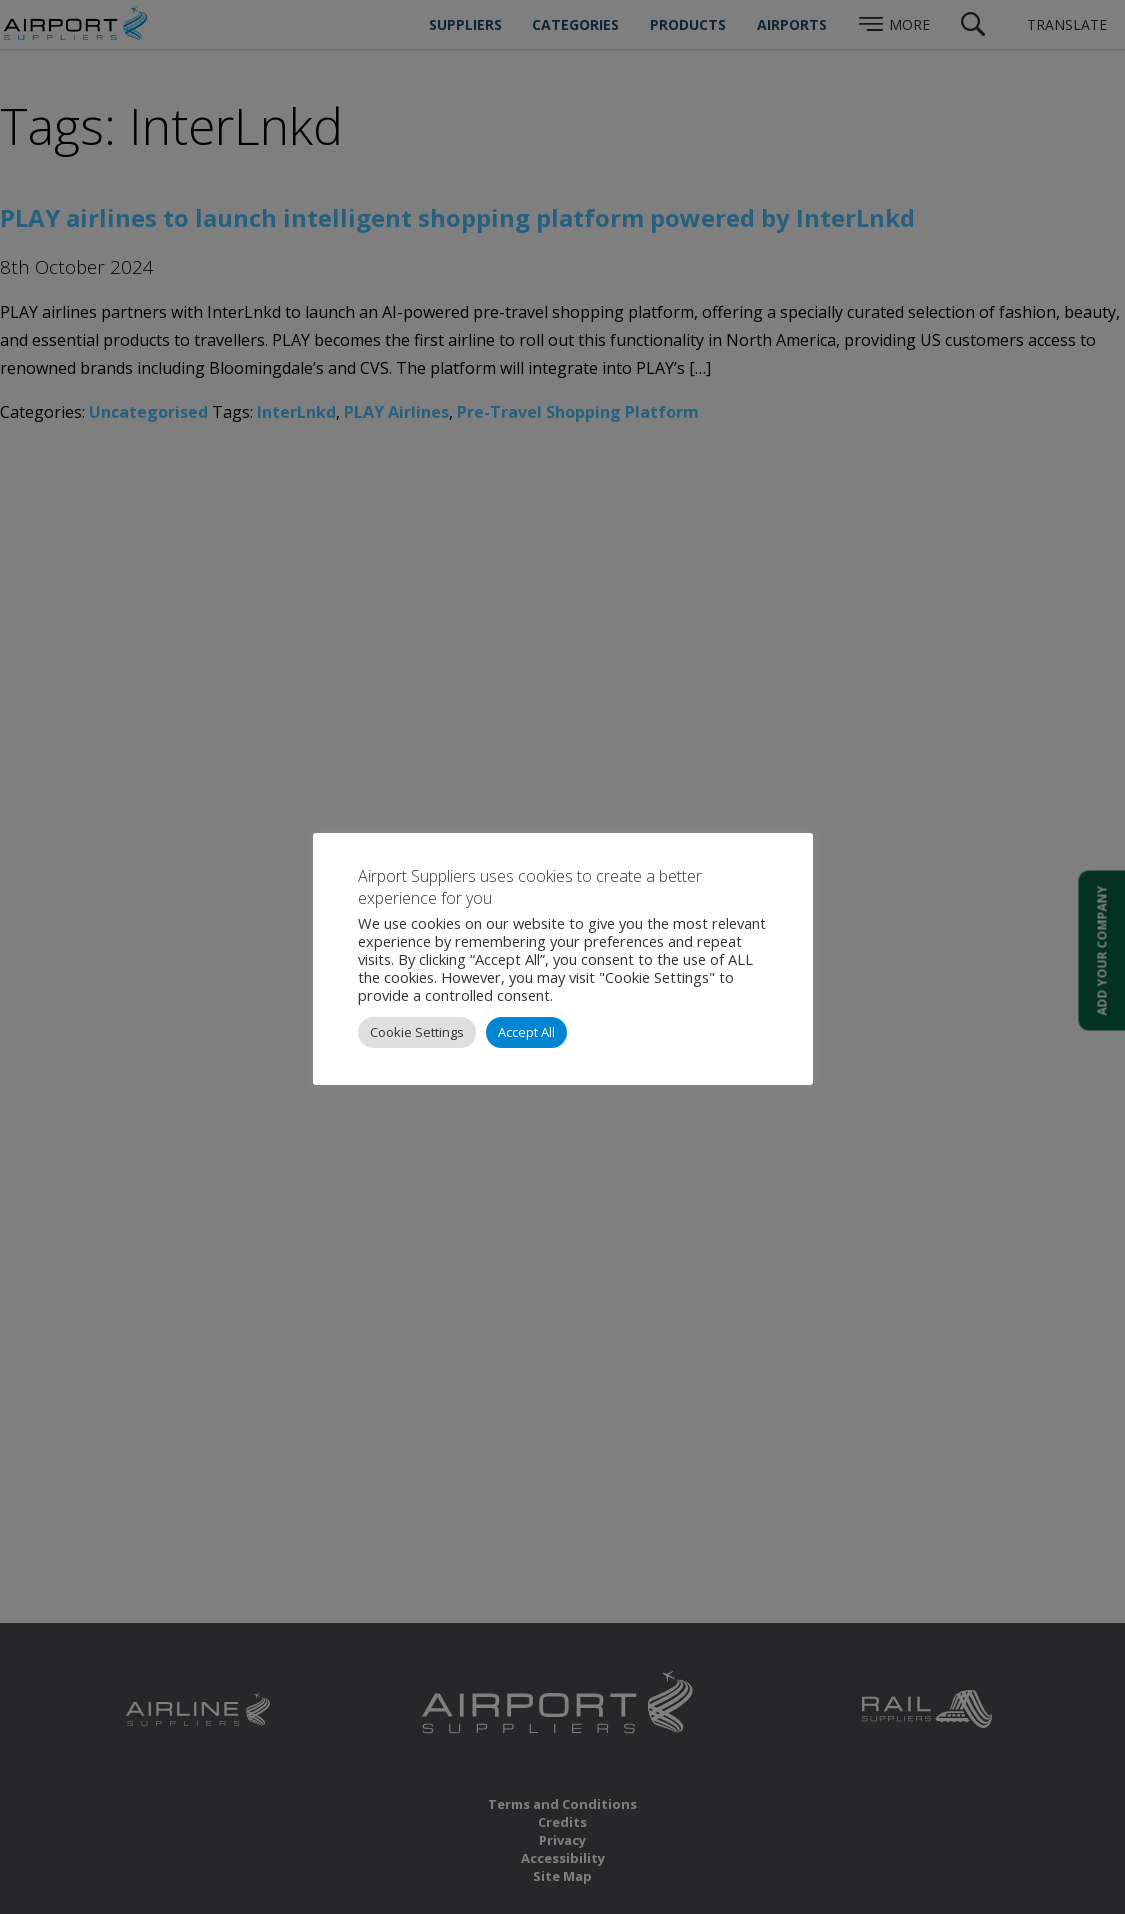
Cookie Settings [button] (417, 1032)
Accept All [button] (526, 1032)
